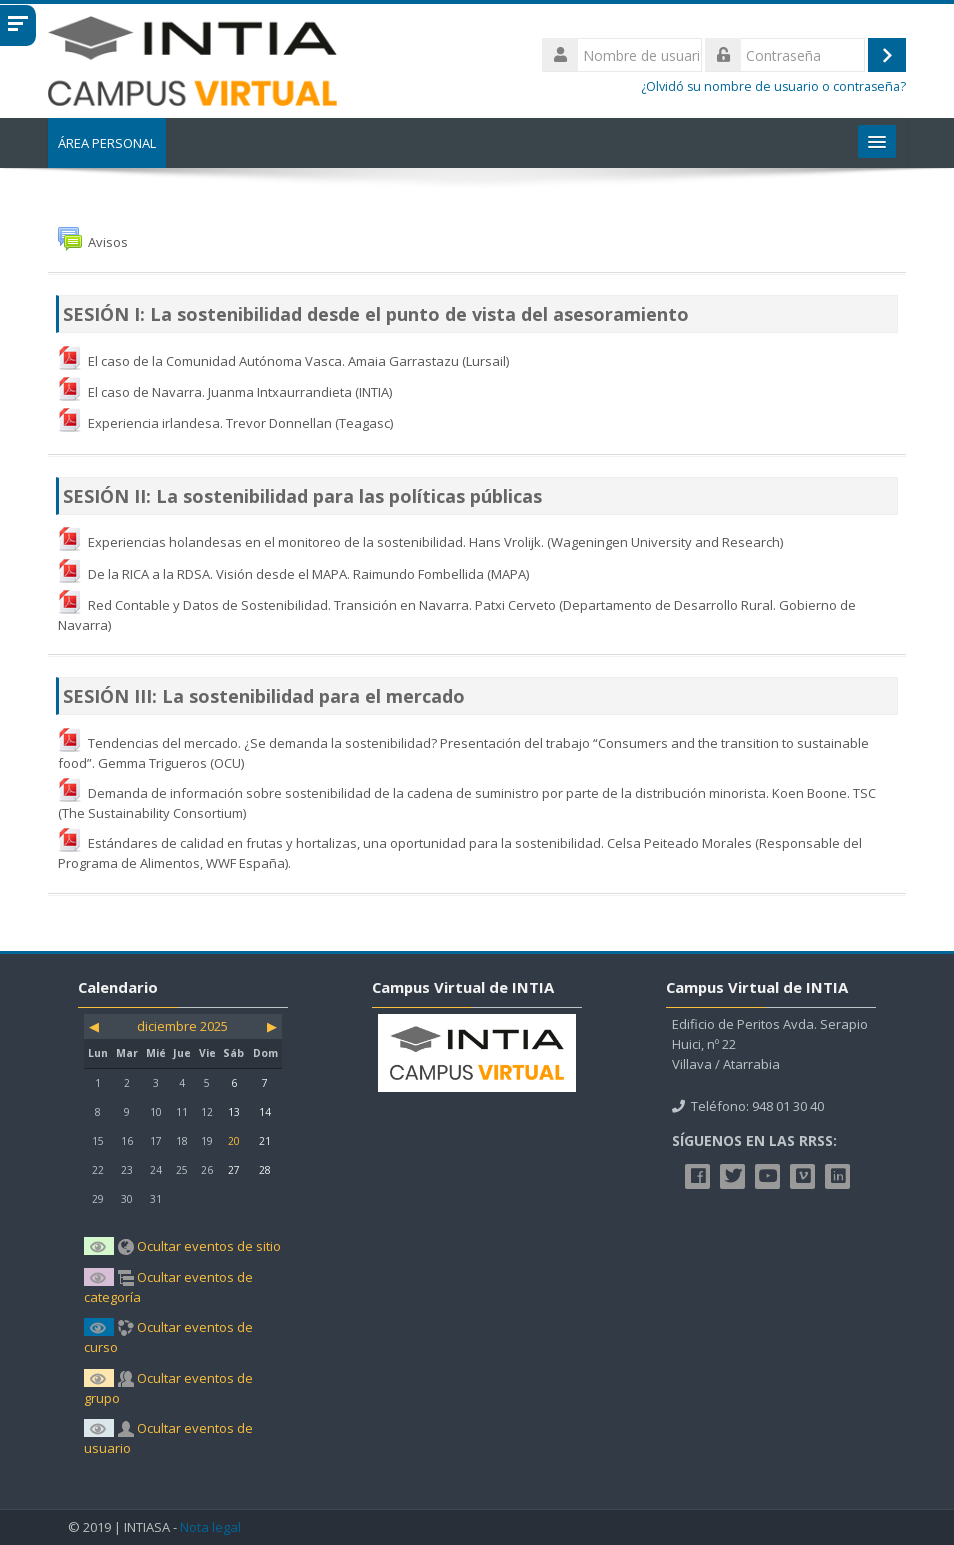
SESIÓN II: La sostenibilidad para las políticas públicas (302, 496)
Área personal (107, 143)
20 (234, 1141)
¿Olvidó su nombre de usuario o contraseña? (773, 86)
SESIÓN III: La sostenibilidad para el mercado (264, 696)
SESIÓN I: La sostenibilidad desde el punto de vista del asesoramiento (376, 314)
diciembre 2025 (182, 1026)
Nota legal (210, 1527)
